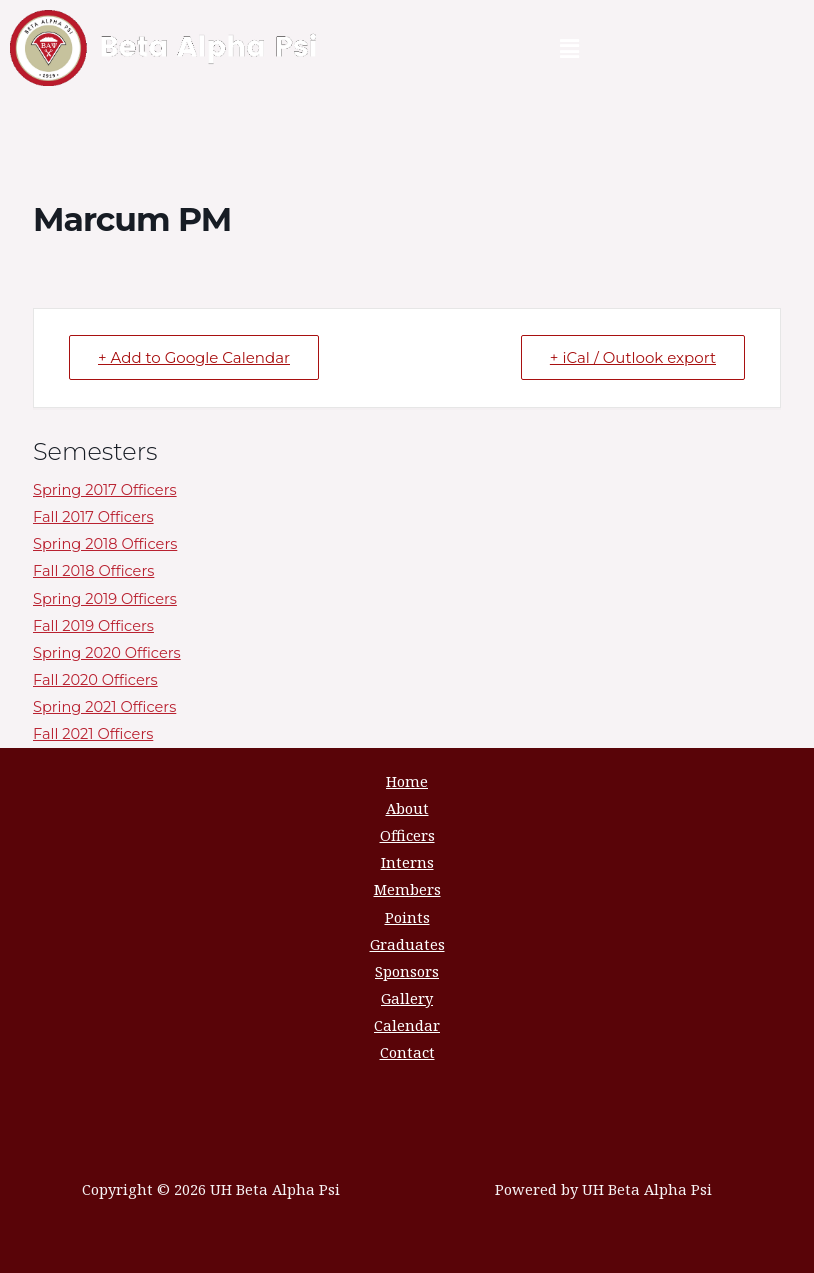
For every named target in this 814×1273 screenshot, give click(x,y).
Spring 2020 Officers (107, 653)
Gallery (407, 998)
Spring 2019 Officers (105, 599)
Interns (407, 862)
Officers (407, 835)
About (407, 808)
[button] (570, 48)
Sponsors (407, 971)
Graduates (407, 944)
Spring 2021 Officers (104, 707)
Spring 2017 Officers (105, 490)
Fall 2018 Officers (93, 571)
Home (407, 781)
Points (407, 917)
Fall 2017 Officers (93, 517)
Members (407, 889)
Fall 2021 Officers (93, 734)
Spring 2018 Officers (105, 544)
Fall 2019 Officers (93, 626)
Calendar (407, 1025)
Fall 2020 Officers (95, 680)
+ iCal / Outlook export (633, 357)
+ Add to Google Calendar (194, 357)
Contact (407, 1052)
